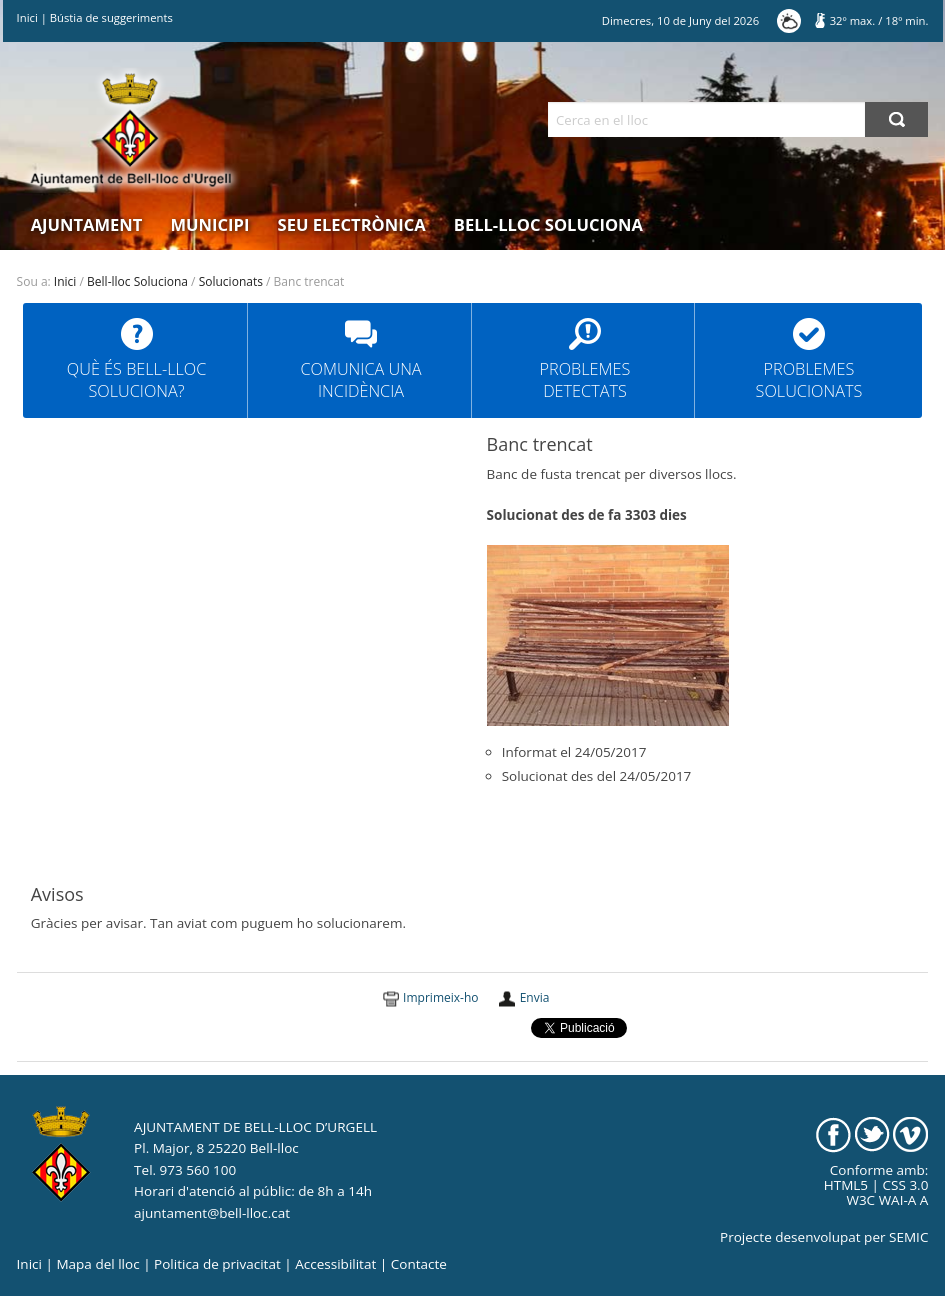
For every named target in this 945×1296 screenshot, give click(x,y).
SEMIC (908, 1237)
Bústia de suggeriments (111, 17)
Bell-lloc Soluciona (548, 224)
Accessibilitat (335, 1264)
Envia (535, 997)
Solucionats (231, 281)
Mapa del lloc (97, 1264)
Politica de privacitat (217, 1264)
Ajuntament (87, 224)
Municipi (210, 224)
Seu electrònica (352, 224)
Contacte (419, 1264)
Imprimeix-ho (440, 997)
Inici (27, 17)
